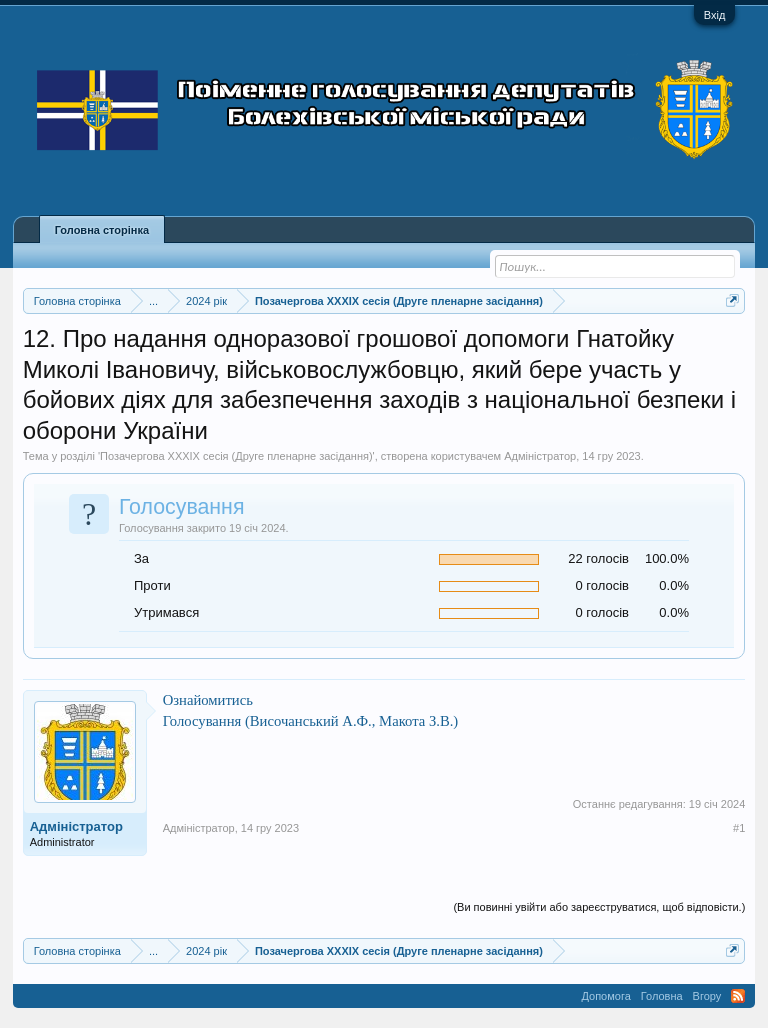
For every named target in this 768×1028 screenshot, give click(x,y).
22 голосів (598, 558)
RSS (738, 996)
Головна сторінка (102, 230)
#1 (739, 828)
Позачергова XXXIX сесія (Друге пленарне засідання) (236, 456)
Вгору (707, 996)
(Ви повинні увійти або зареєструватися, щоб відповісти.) (599, 907)
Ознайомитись (208, 700)
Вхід (715, 15)
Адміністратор (540, 456)
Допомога (605, 996)
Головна (662, 996)
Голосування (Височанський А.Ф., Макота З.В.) (311, 721)
